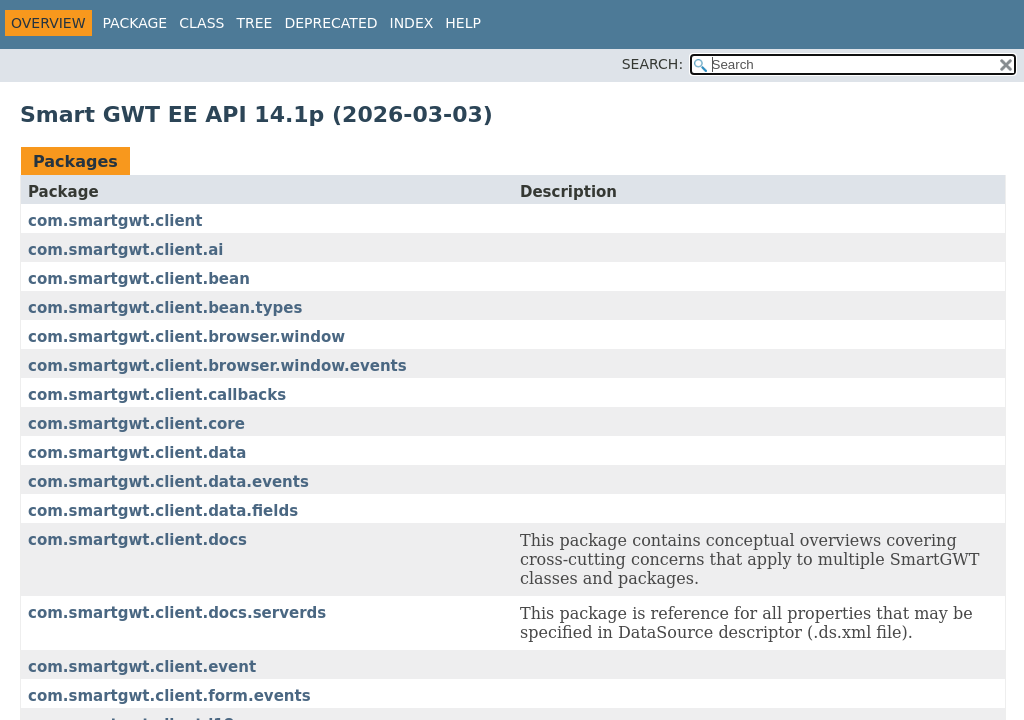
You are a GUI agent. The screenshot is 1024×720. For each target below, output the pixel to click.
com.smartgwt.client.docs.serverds (177, 613)
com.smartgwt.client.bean (139, 279)
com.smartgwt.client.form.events (169, 696)
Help (463, 23)
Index (412, 23)
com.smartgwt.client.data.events (168, 482)
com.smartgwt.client (115, 221)
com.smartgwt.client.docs (137, 540)
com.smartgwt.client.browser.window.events (217, 366)
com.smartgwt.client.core (136, 424)
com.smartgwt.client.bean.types (165, 308)
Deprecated (330, 23)
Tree (254, 23)
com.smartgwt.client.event (142, 667)
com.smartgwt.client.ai (125, 250)
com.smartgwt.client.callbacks (157, 395)
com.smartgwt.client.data (137, 453)
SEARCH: (652, 64)
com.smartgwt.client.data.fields (163, 511)
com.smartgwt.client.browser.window (186, 337)
